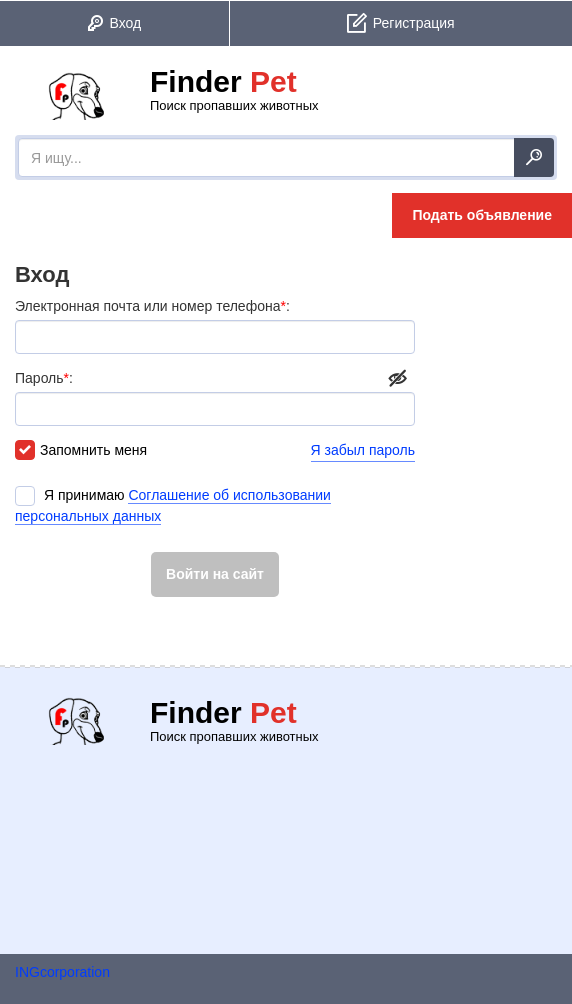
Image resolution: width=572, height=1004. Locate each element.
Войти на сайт (215, 574)
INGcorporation (62, 972)
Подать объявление (482, 215)
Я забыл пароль (363, 450)
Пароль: (215, 397)
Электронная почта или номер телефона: (215, 326)
